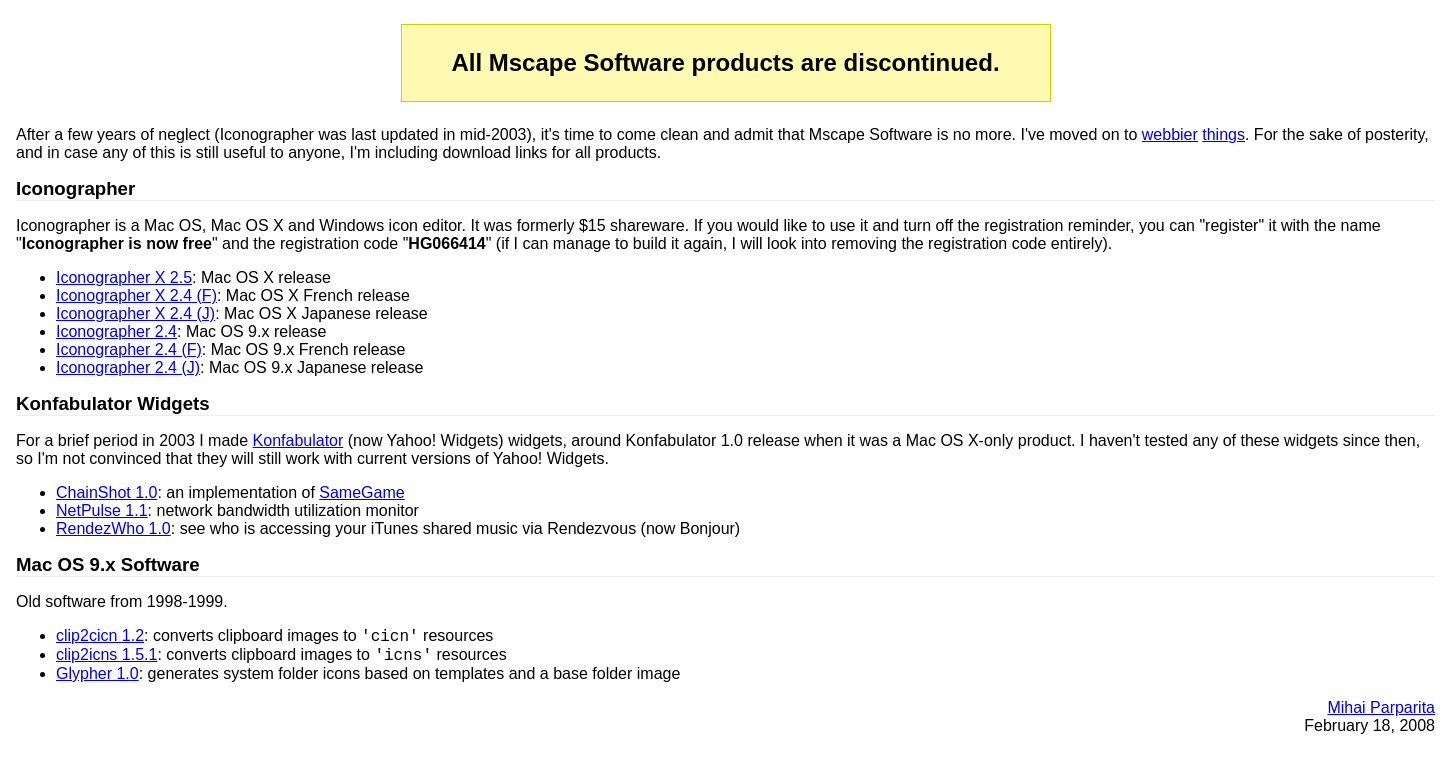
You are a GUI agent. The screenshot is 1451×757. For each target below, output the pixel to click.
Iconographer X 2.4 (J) (135, 313)
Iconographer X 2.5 (124, 277)
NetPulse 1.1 (102, 510)
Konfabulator (298, 440)
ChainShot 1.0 (106, 492)
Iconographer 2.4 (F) (129, 349)
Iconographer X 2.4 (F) (136, 295)
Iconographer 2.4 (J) (128, 367)
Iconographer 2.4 (116, 331)
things (1223, 134)
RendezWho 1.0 (113, 528)
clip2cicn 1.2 (100, 638)
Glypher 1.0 (97, 679)
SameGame (361, 492)
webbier (1170, 134)
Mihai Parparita (1381, 713)
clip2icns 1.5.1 (106, 660)
